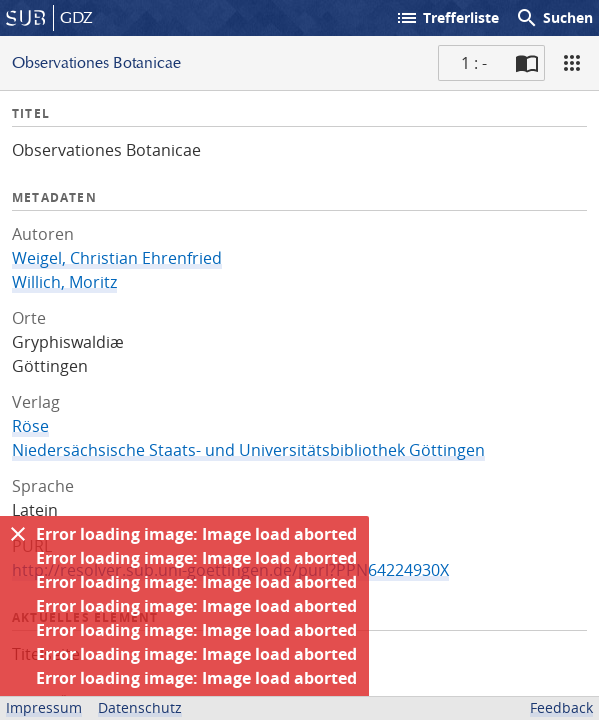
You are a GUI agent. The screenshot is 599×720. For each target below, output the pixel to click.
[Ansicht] (572, 63)
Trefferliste (447, 18)
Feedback (561, 707)
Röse (30, 426)
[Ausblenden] (18, 534)
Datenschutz (140, 707)
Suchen (554, 18)
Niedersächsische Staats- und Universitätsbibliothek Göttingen (248, 450)
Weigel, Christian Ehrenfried (117, 258)
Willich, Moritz (64, 282)
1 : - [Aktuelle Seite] (474, 63)
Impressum (44, 707)
